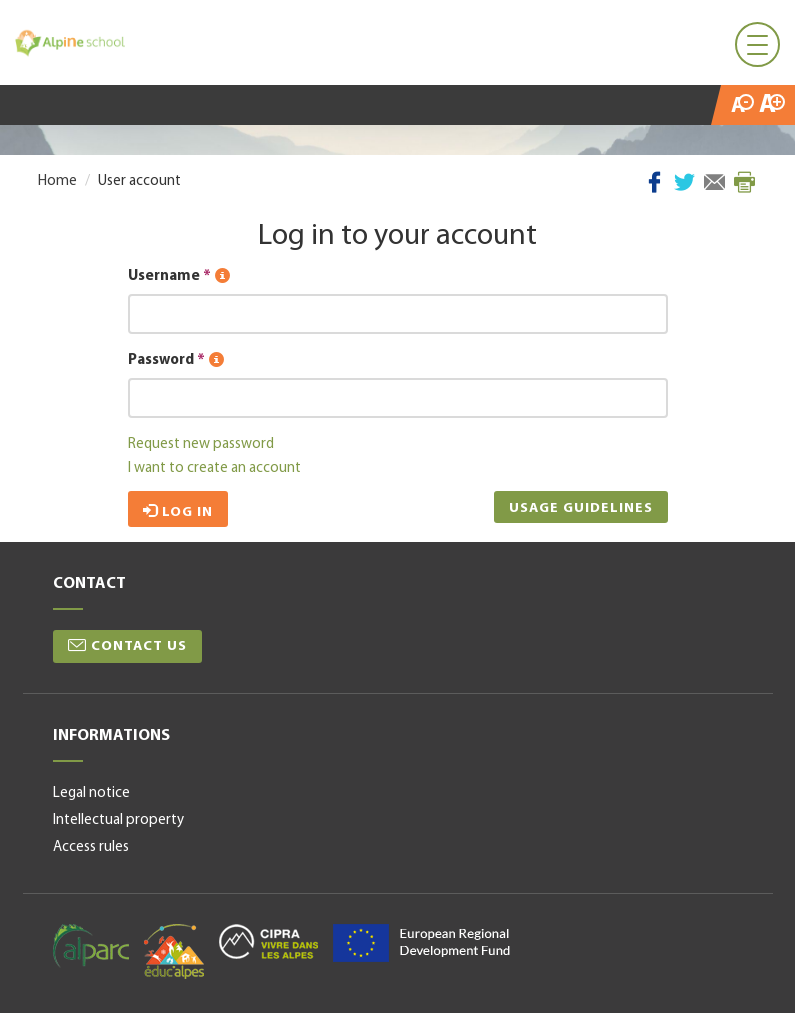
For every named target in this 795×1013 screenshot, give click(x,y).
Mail (714, 182)
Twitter (684, 182)
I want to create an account (214, 468)
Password (176, 360)
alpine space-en (421, 943)
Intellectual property (118, 820)
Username (179, 276)
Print (744, 182)
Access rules (91, 847)
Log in (178, 511)
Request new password (201, 444)
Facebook (654, 182)
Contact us (139, 646)
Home (57, 181)
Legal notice (91, 793)
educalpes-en (174, 951)
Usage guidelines (581, 508)
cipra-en (268, 941)
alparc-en (91, 946)
